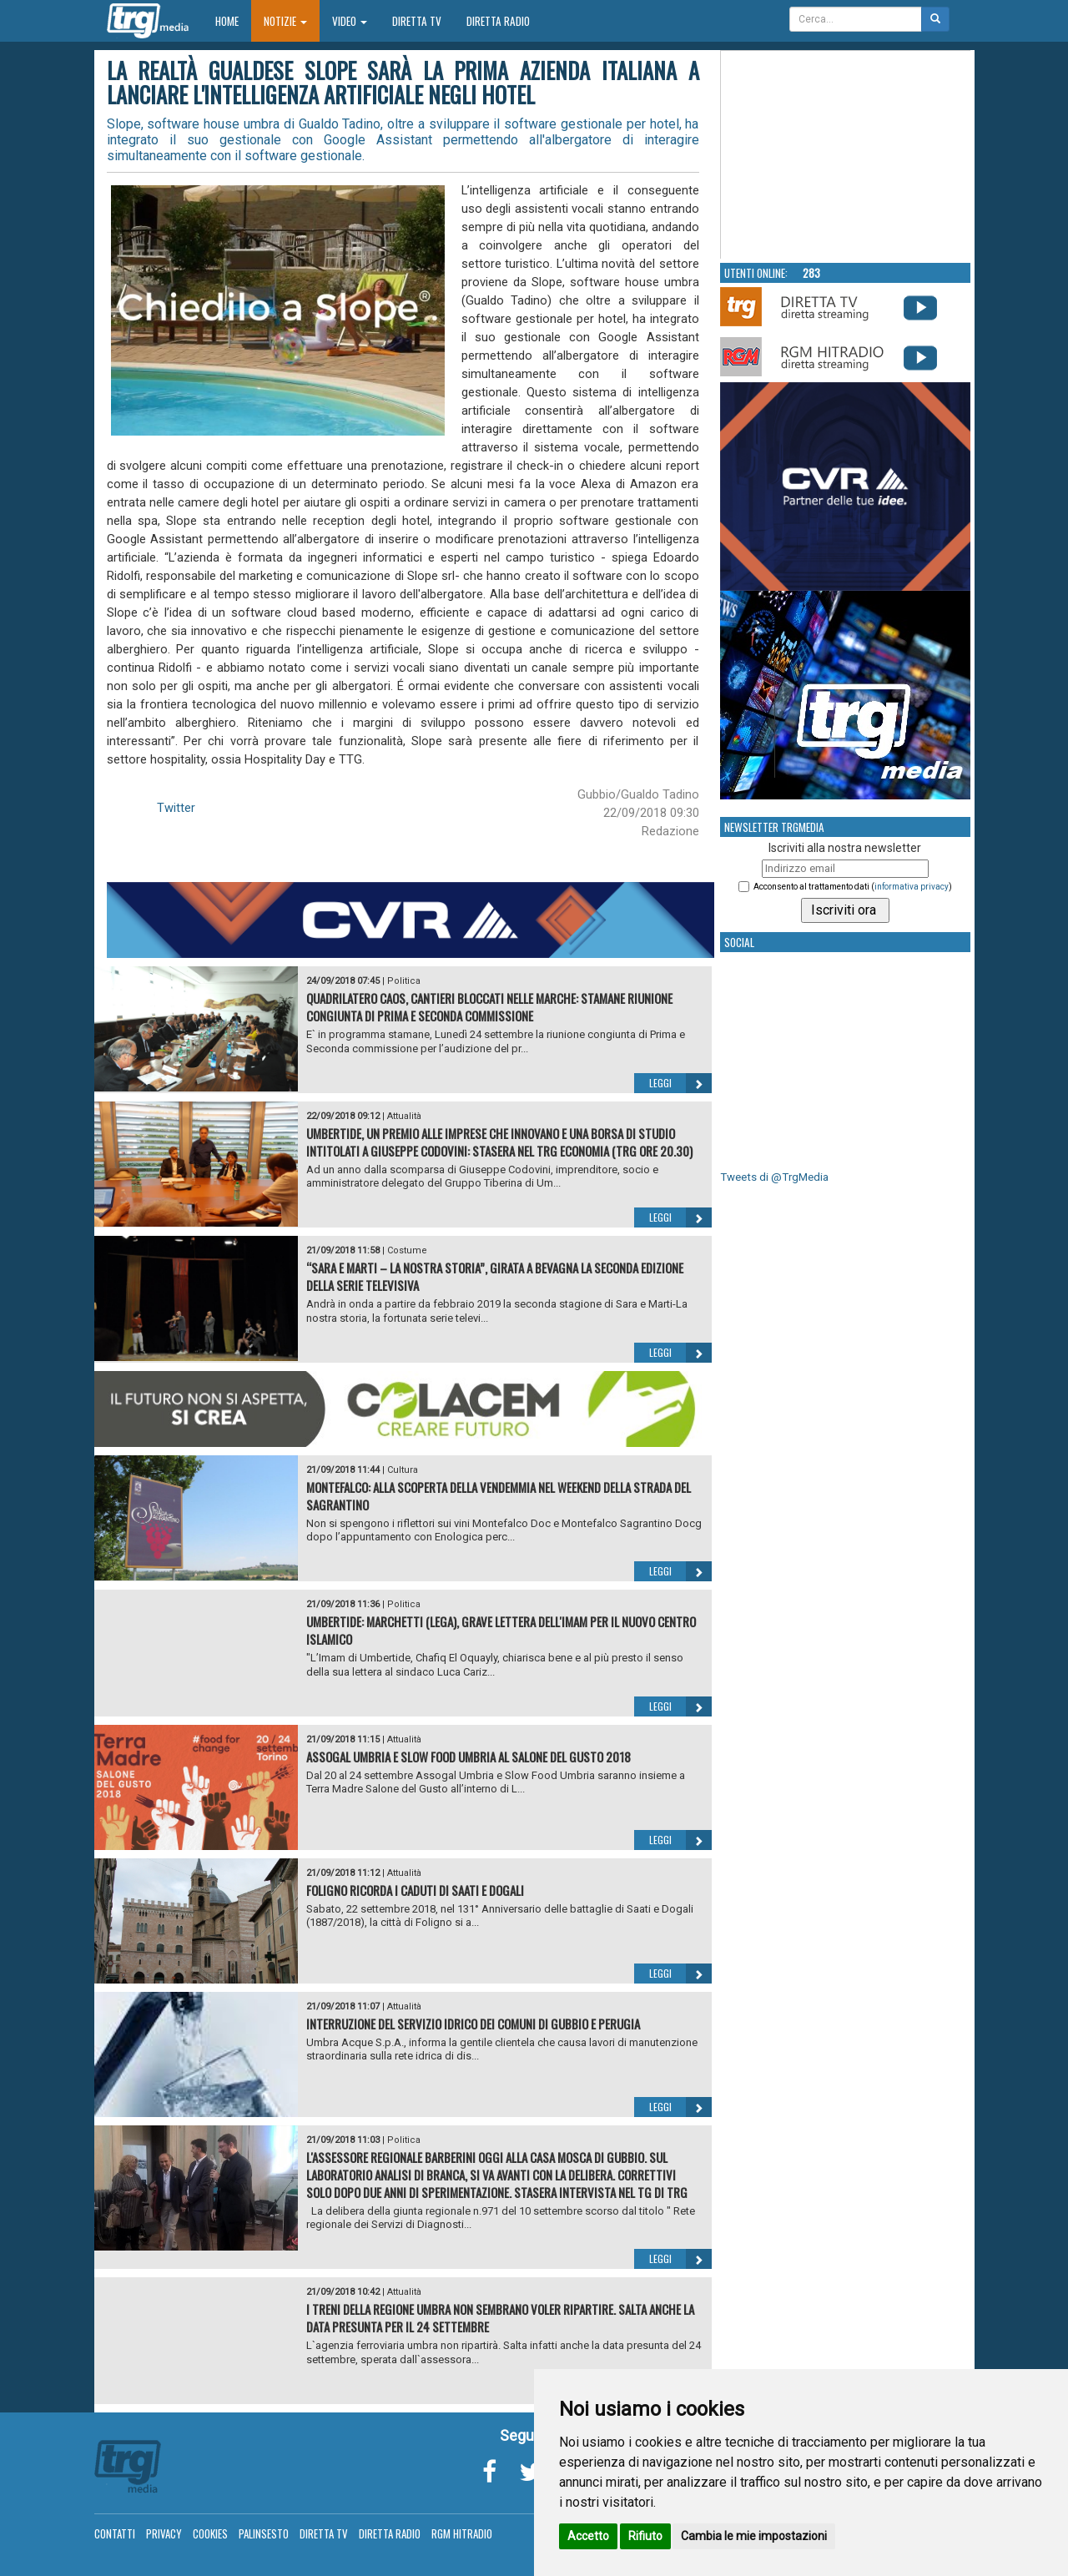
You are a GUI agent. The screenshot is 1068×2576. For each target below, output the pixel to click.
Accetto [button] (588, 2536)
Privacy (164, 2533)
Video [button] (349, 21)
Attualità (404, 1116)
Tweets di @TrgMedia (774, 1177)
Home (233, 20)
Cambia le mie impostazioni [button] (754, 2536)
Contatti (114, 2533)
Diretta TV (416, 21)
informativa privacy (911, 886)
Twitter (176, 807)
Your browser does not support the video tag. (846, 155)
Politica (404, 980)
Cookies (210, 2533)
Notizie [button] (285, 21)
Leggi (680, 1083)
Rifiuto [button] (645, 2536)
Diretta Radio (498, 21)
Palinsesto (264, 2533)
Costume (407, 1250)
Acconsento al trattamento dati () (852, 886)
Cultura (402, 1469)
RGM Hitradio (461, 2533)
